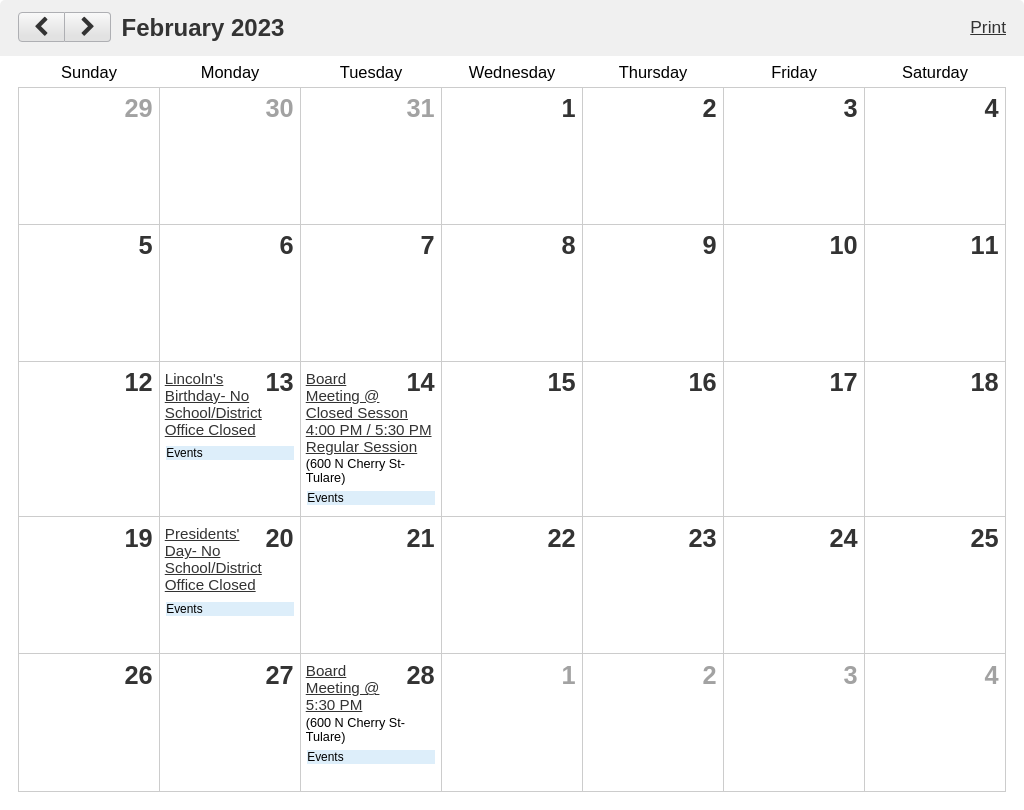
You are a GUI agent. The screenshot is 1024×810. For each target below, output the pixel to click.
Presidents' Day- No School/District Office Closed (213, 559)
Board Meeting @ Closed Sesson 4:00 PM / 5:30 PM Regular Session (369, 412)
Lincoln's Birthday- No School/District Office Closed (213, 404)
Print (988, 27)
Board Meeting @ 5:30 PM (343, 687)
